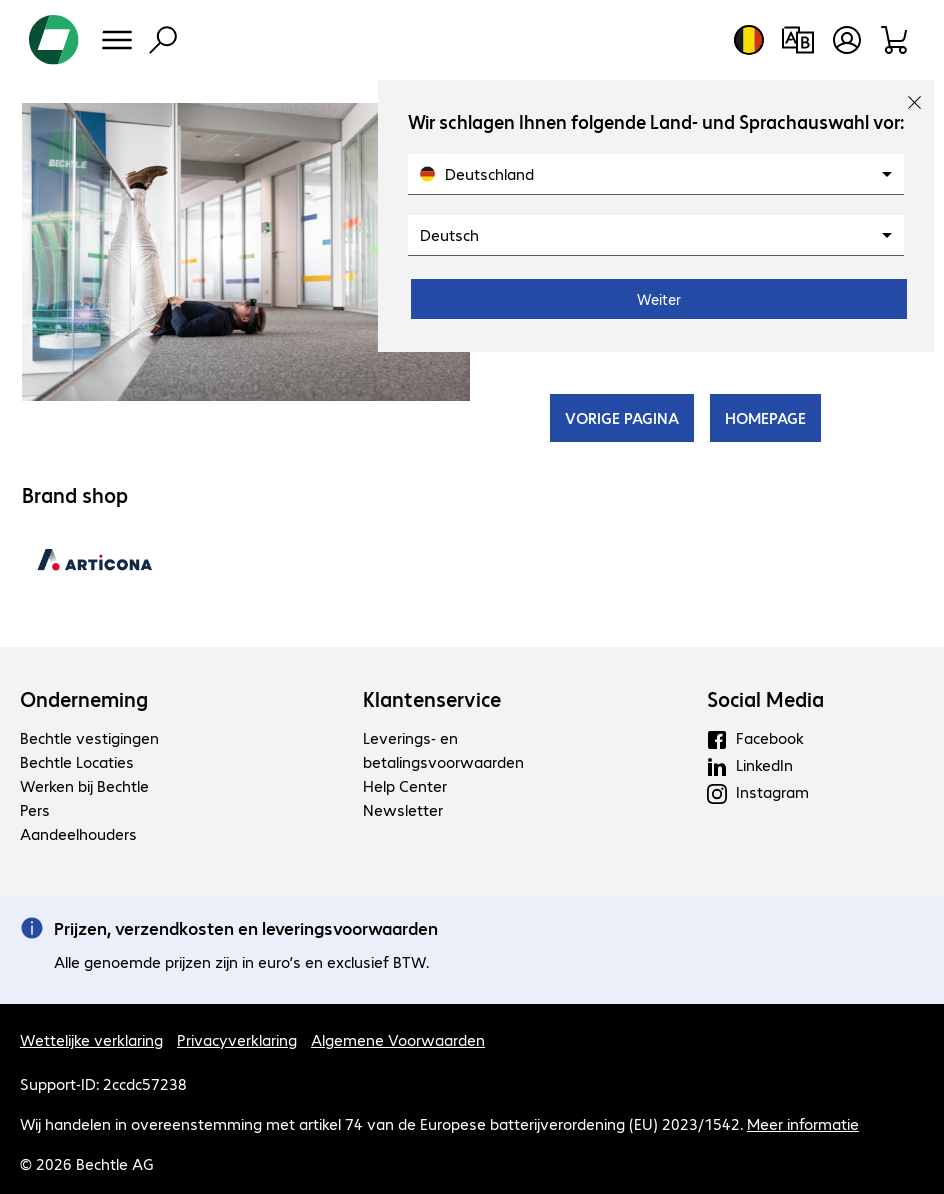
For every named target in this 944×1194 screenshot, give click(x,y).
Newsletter (403, 809)
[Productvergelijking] (797, 40)
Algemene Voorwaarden (398, 1039)
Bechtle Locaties (77, 761)
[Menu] (117, 40)
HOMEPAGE (765, 417)
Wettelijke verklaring (91, 1039)
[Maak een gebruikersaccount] (847, 40)
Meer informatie (803, 1123)
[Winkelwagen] (895, 40)
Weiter (659, 299)
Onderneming (84, 699)
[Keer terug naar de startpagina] (54, 40)
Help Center (405, 785)
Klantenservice (432, 699)
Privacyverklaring (237, 1039)
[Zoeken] (163, 40)
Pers (35, 809)
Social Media (765, 699)
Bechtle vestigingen (89, 737)
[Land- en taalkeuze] (749, 40)
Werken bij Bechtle (84, 785)
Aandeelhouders (78, 833)
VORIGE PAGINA (622, 417)
